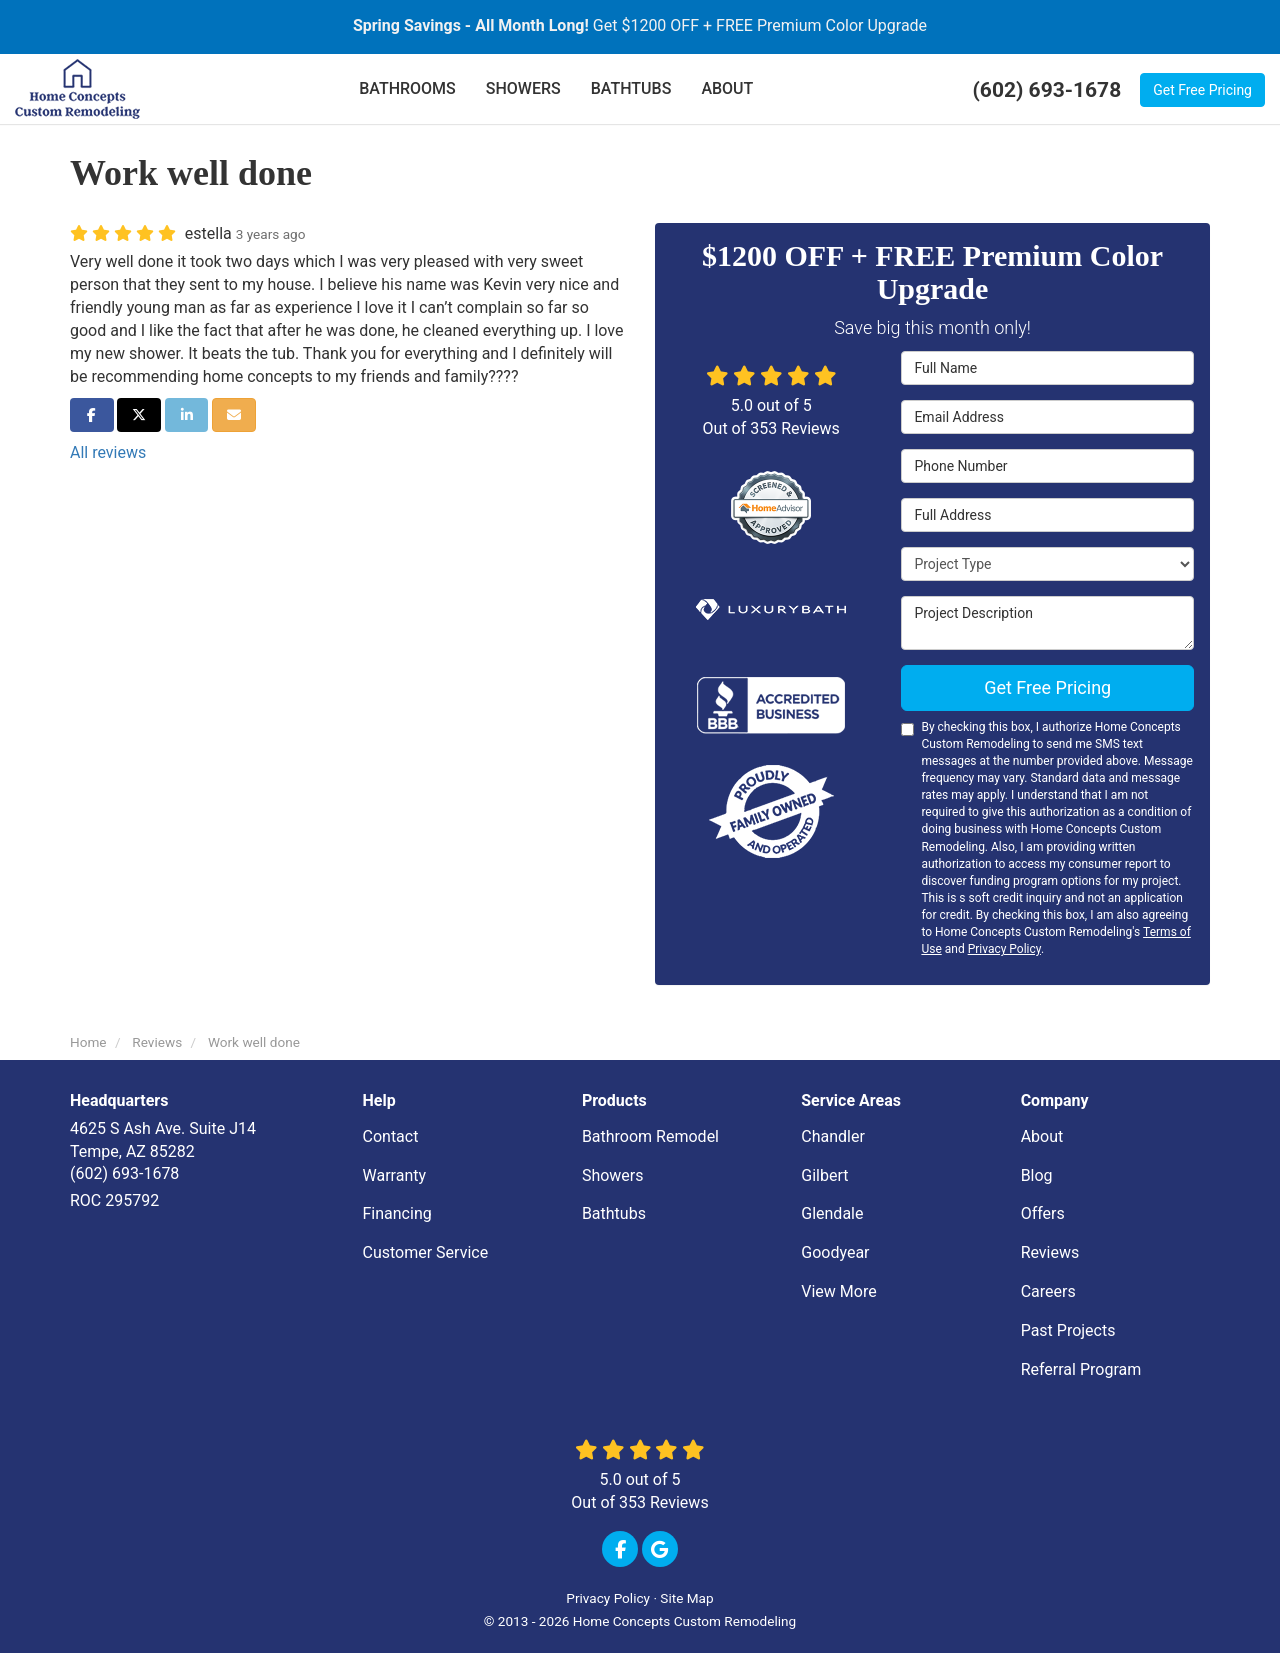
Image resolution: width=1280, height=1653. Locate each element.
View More (838, 1291)
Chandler (833, 1136)
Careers (1048, 1291)
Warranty (395, 1175)
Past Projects (1068, 1330)
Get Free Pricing (1202, 90)
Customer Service (426, 1252)
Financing (397, 1213)
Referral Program (1081, 1369)
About (1042, 1136)
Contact (391, 1136)
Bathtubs (614, 1213)
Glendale (832, 1213)
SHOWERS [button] (523, 88)
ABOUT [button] (727, 88)
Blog (1037, 1175)
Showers (613, 1175)
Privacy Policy (1004, 949)
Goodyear (835, 1252)
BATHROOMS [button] (407, 88)
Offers (1043, 1213)
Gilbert (824, 1175)
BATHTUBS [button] (631, 88)
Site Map (686, 1598)
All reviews (108, 452)
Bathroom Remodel (650, 1136)
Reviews (1050, 1252)
